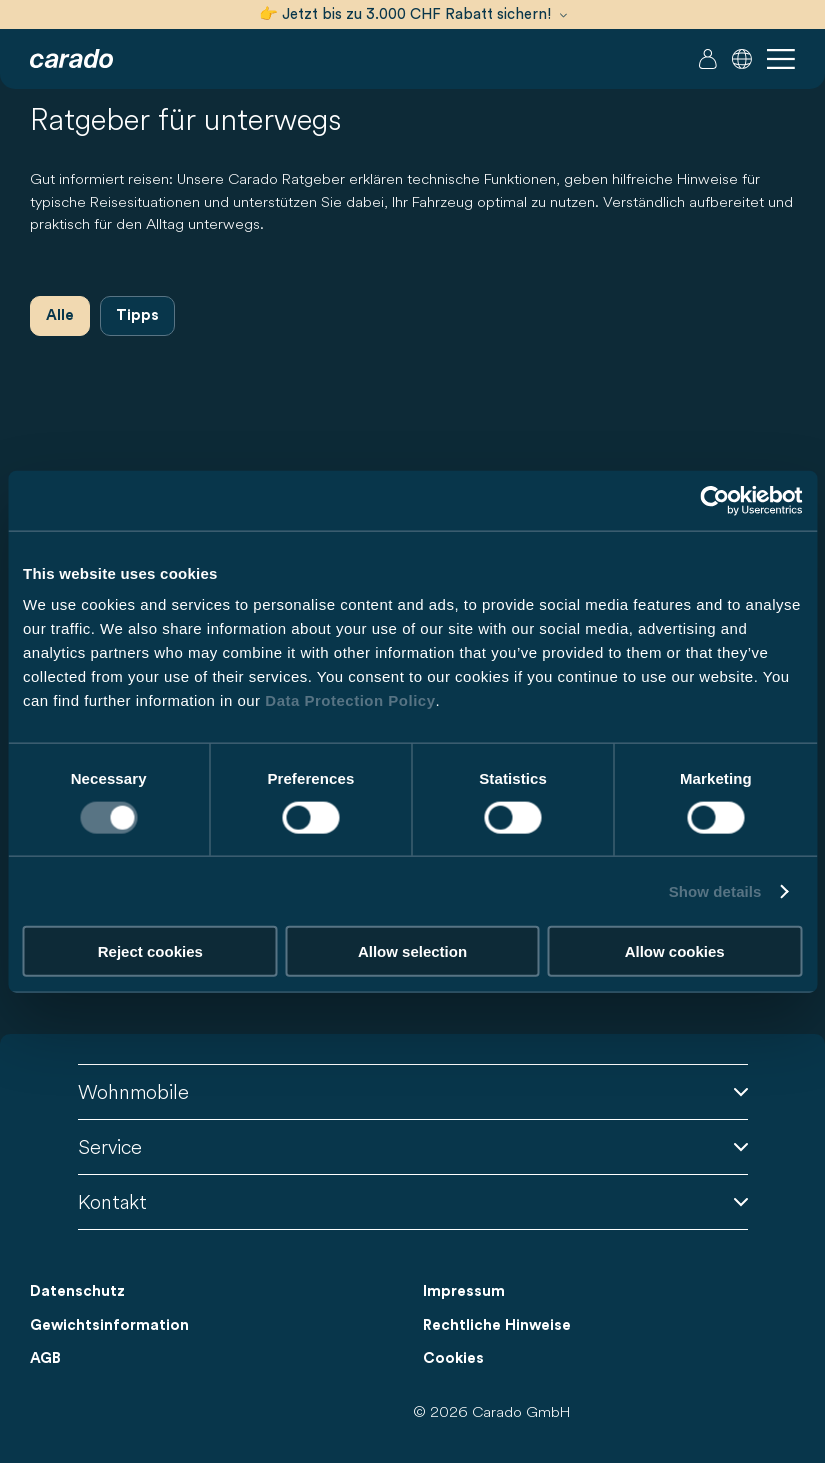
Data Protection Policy (350, 700)
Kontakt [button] (413, 1201)
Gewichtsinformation (109, 1325)
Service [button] (413, 1146)
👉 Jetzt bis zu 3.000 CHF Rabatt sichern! (413, 14)
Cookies (453, 1358)
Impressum (464, 1291)
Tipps (137, 315)
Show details (715, 890)
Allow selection (412, 951)
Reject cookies (150, 951)
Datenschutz (77, 1291)
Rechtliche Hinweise (497, 1325)
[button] (742, 59)
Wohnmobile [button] (413, 1091)
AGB (45, 1358)
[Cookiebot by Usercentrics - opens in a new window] (714, 500)
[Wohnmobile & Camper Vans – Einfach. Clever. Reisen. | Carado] (71, 59)
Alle (60, 315)
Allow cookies (675, 951)
